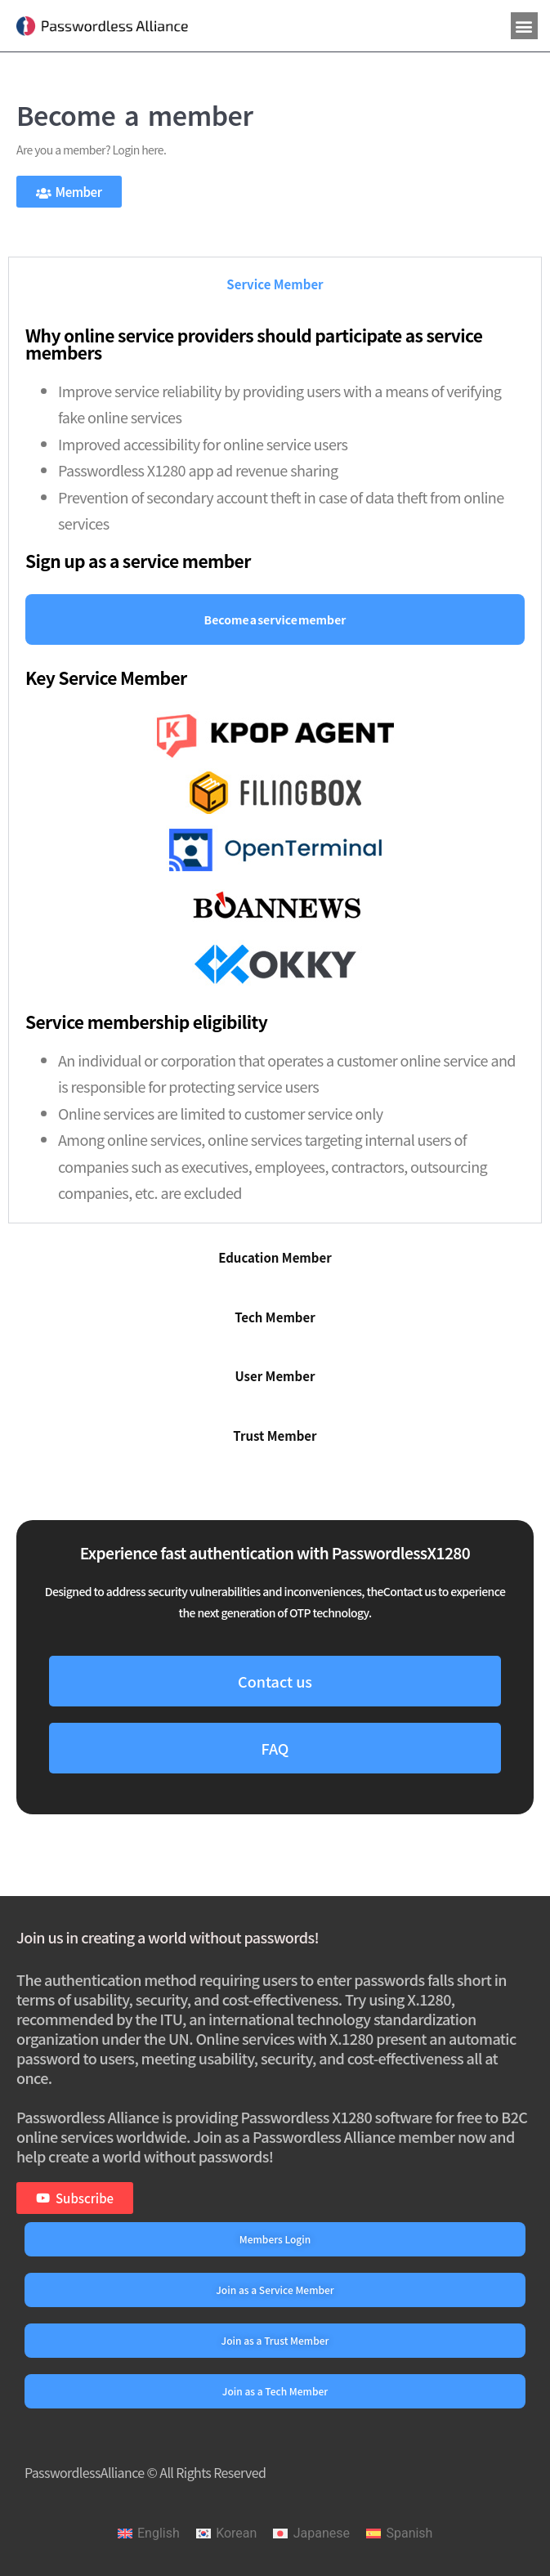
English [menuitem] (158, 2533)
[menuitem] (149, 2533)
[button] (524, 25)
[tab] (275, 284)
